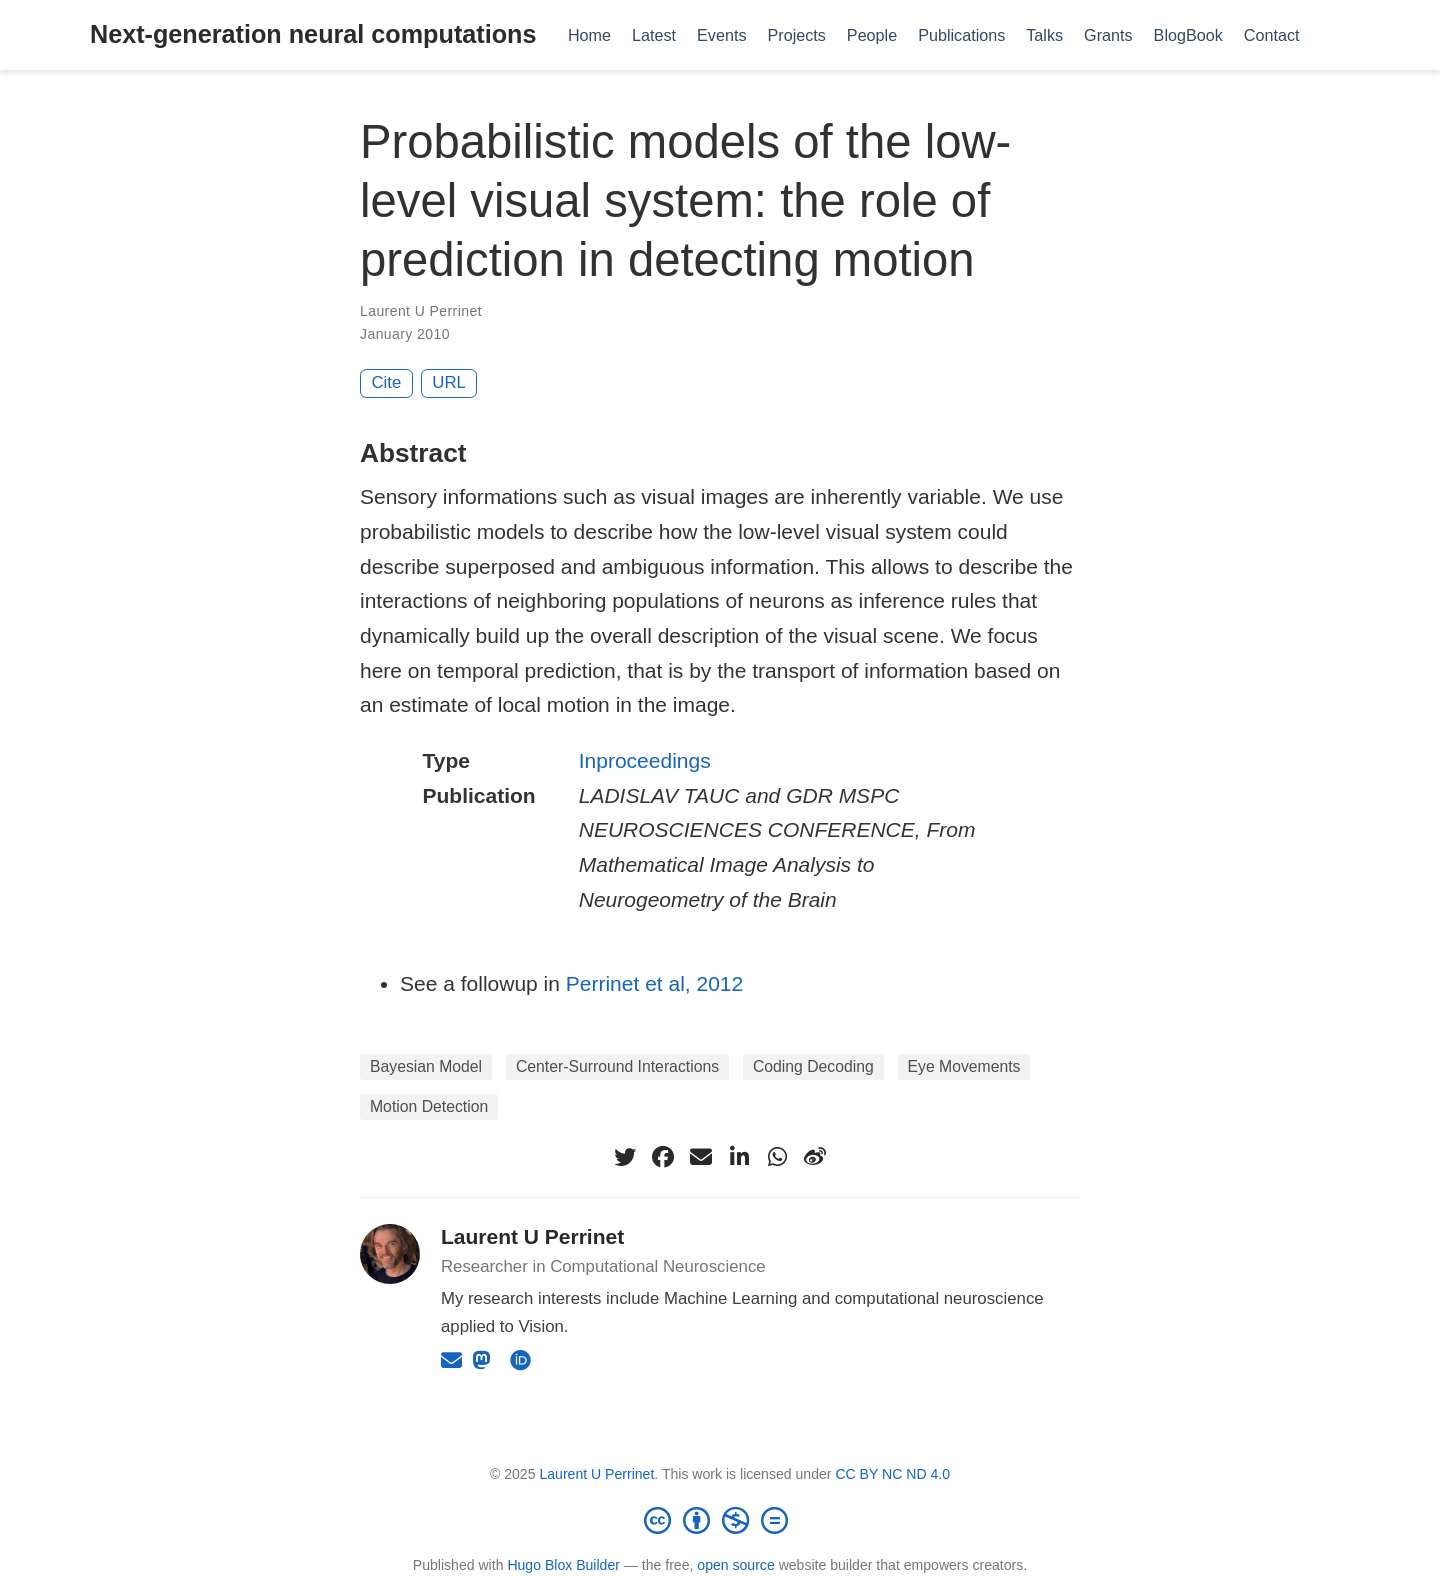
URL (449, 382)
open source (735, 1565)
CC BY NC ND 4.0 (892, 1474)
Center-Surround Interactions (617, 1066)
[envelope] (701, 1157)
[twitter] (625, 1157)
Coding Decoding (813, 1066)
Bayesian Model (426, 1066)
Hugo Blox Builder (563, 1565)
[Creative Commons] (720, 1520)
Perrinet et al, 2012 (654, 983)
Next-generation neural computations (313, 34)
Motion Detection (429, 1106)
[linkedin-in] (739, 1157)
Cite (387, 382)
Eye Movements (964, 1066)
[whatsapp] (777, 1157)
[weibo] (815, 1157)
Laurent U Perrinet (421, 311)
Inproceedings (645, 760)
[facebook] (663, 1157)
